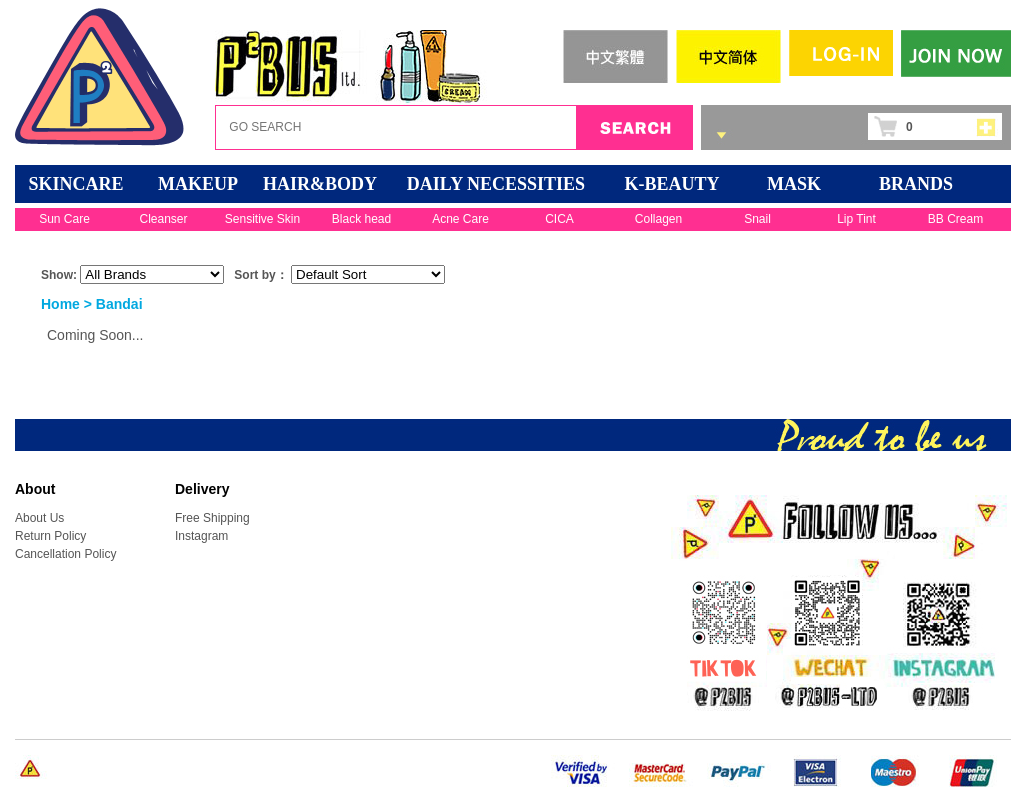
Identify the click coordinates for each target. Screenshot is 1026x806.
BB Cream (955, 219)
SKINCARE (75, 184)
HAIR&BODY (320, 184)
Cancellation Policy (65, 554)
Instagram (201, 536)
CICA (559, 219)
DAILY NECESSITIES (496, 184)
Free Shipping (212, 518)
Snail (757, 219)
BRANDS (916, 184)
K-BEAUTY (671, 184)
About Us (39, 518)
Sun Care (64, 219)
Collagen (658, 219)
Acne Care (460, 219)
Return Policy (50, 536)
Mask (794, 184)
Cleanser (163, 219)
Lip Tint (856, 219)
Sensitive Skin (262, 219)
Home (60, 304)
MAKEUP (198, 184)
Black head (361, 219)
